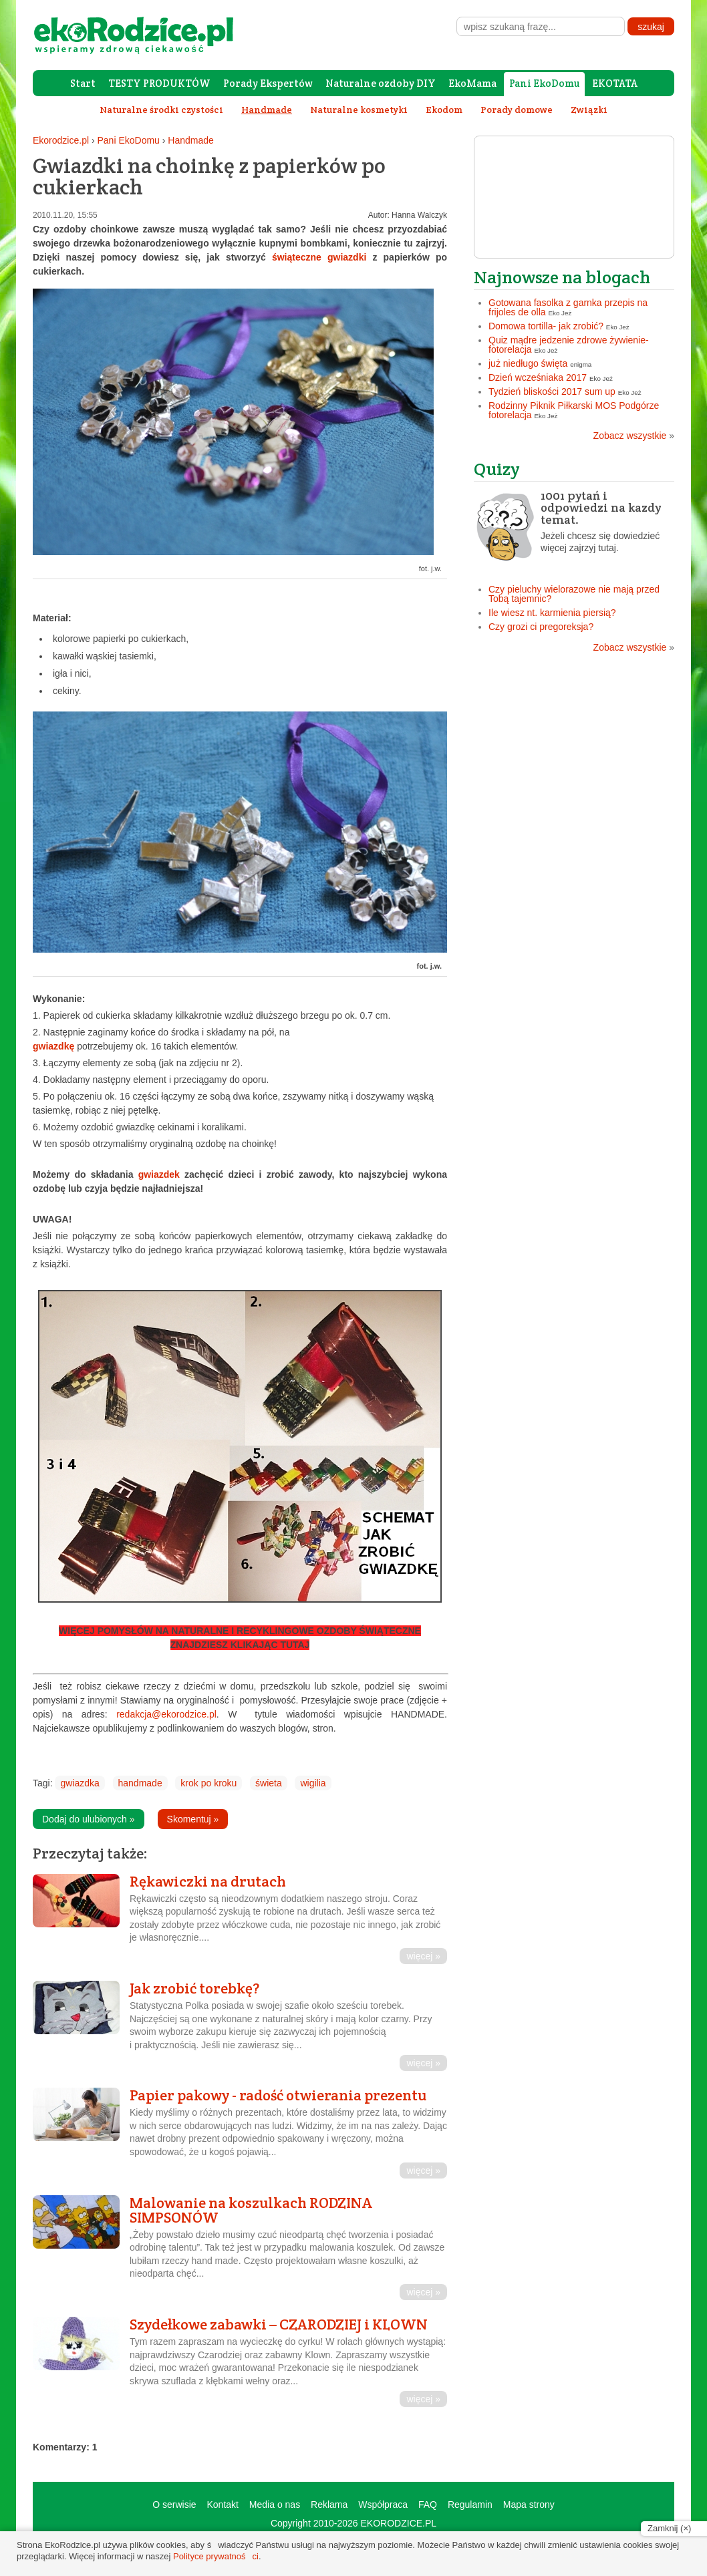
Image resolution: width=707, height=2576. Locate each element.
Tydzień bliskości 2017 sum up (551, 391)
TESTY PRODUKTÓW (159, 83)
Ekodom (444, 110)
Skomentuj (193, 1819)
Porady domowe (516, 110)
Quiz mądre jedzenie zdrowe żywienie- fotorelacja (568, 345)
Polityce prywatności (216, 2556)
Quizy (497, 469)
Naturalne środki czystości (161, 110)
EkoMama (472, 83)
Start (83, 83)
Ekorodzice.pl (61, 140)
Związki (589, 110)
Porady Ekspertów (268, 83)
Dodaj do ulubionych (88, 1819)
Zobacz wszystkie (633, 435)
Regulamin (470, 2504)
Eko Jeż (560, 313)
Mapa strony (529, 2504)
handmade (140, 1783)
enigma (580, 364)
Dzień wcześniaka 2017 (537, 377)
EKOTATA (615, 83)
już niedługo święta (527, 363)
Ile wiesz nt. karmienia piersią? (552, 612)
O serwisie (174, 2504)
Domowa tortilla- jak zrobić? (545, 326)
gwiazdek (159, 1174)
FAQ (427, 2504)
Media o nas (274, 2504)
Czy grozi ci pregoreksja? (540, 626)
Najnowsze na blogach (562, 277)
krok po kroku (208, 1783)
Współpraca (383, 2504)
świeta (268, 1783)
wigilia (312, 1783)
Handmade (191, 140)
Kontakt (222, 2504)
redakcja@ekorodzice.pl (166, 1714)
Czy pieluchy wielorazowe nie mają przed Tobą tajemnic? (574, 594)
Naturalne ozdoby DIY (380, 83)
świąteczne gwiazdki (319, 257)
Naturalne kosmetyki (359, 110)
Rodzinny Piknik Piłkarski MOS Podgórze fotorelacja (573, 410)
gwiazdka (79, 1783)
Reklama (329, 2504)
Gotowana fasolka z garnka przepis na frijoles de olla (568, 307)
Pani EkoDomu (544, 83)
